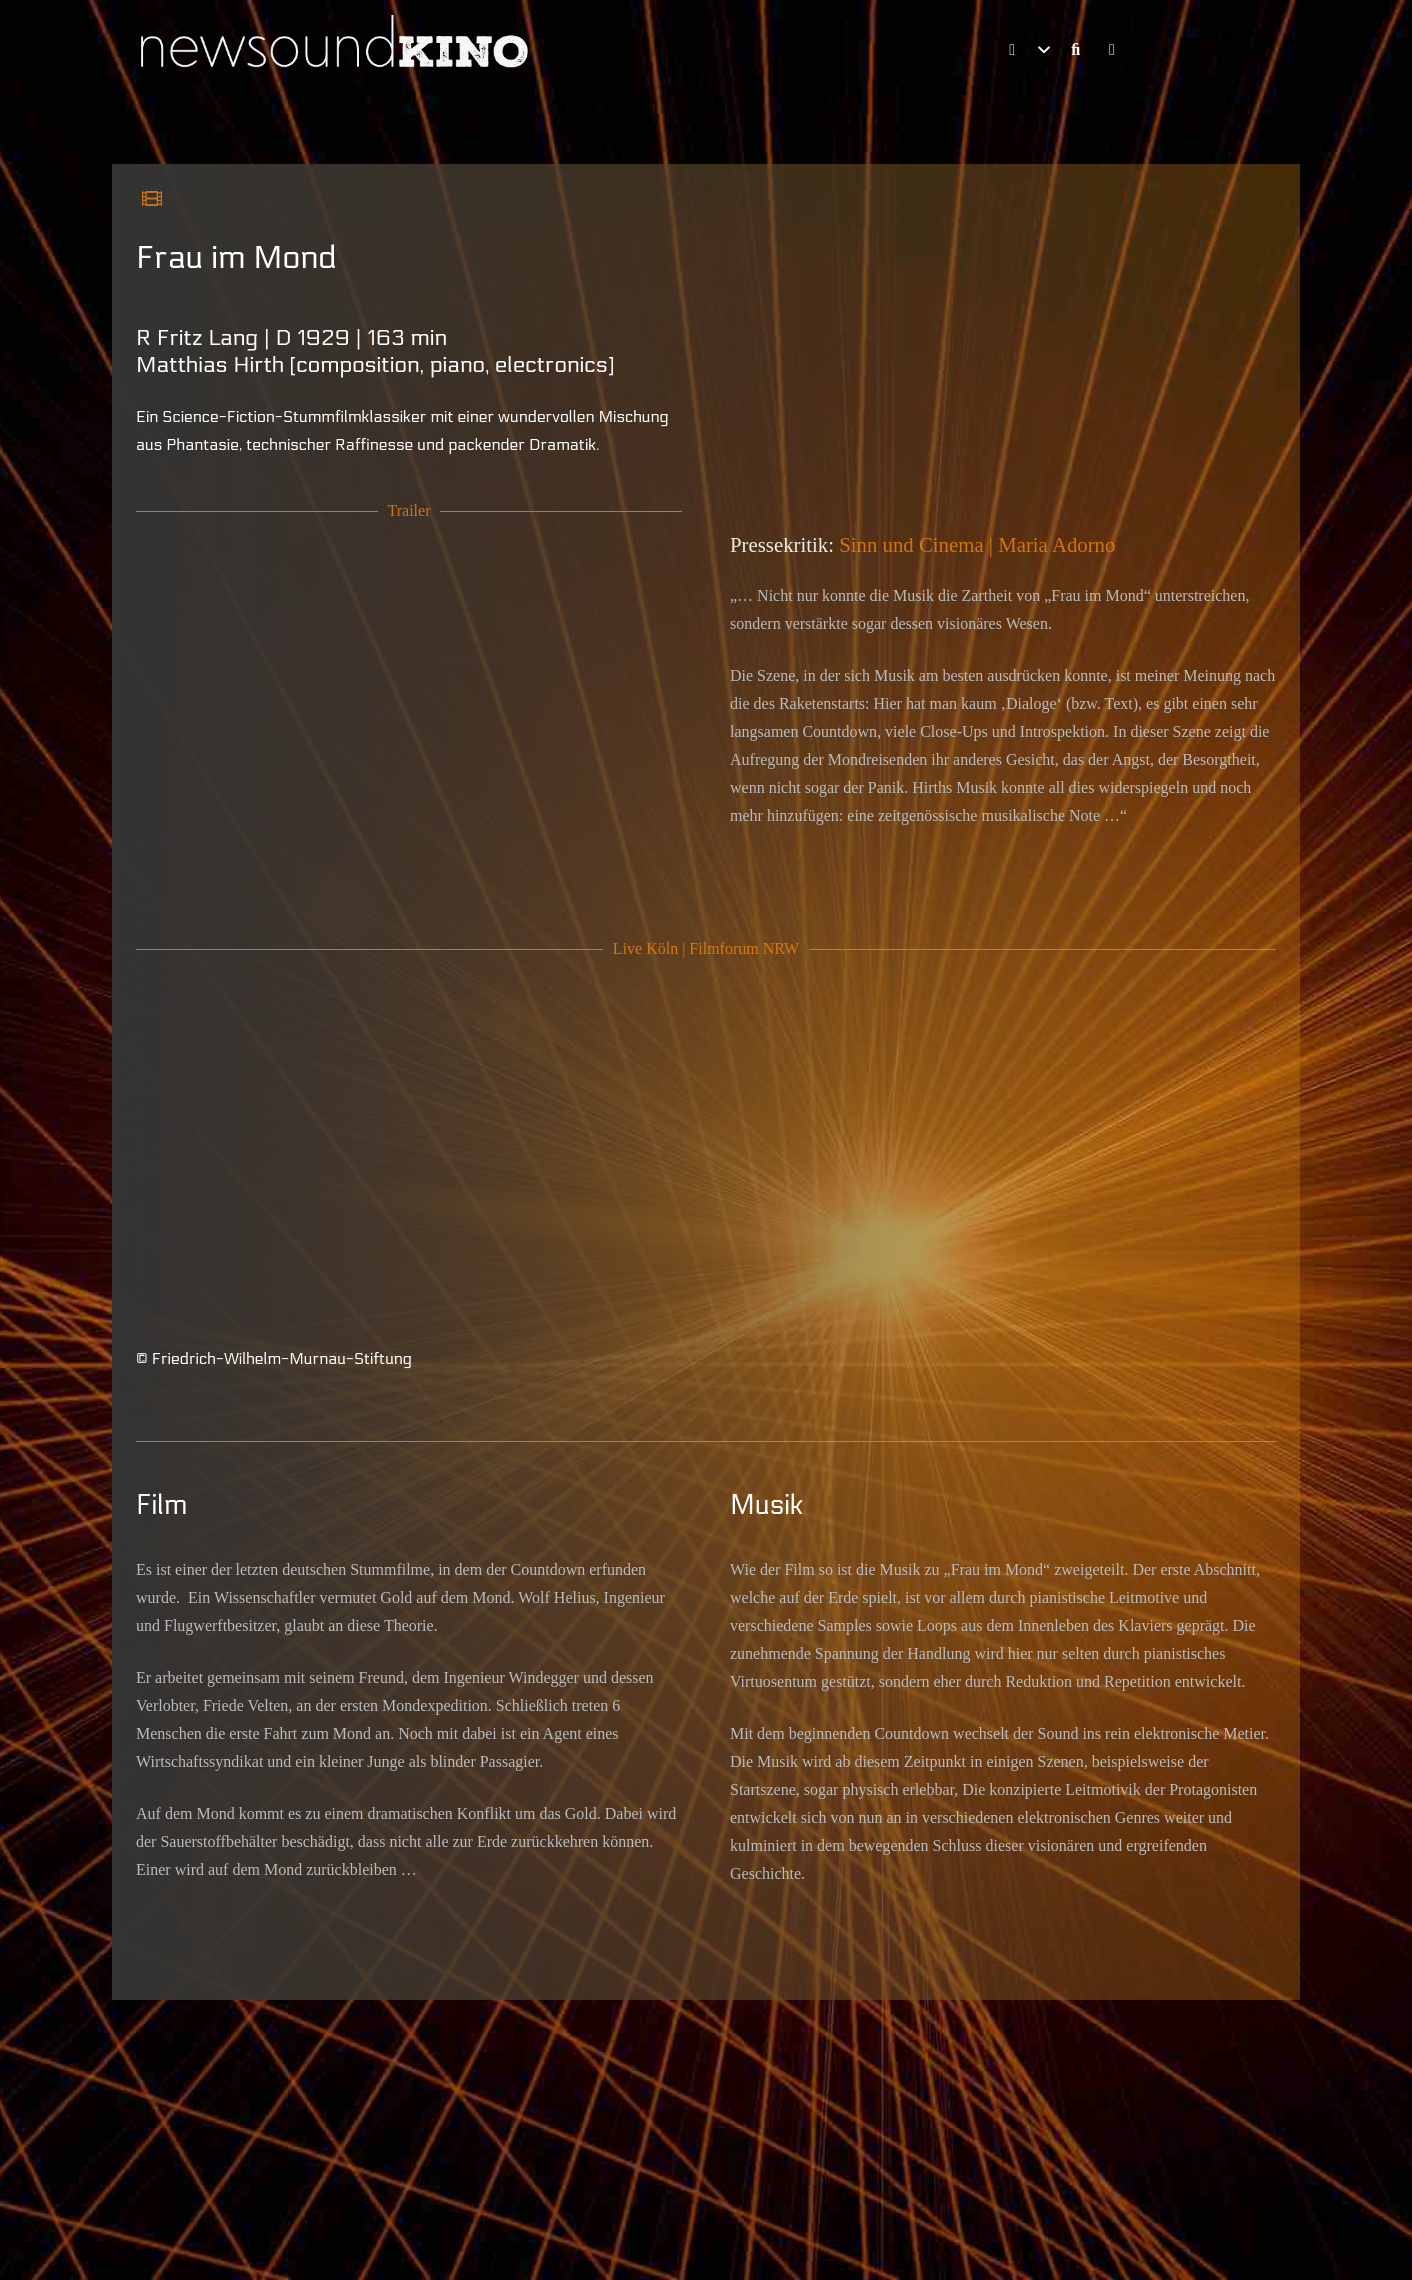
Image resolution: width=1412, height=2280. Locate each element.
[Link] (1078, 49)
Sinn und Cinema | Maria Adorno (977, 544)
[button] (1026, 50)
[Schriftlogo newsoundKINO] (337, 50)
